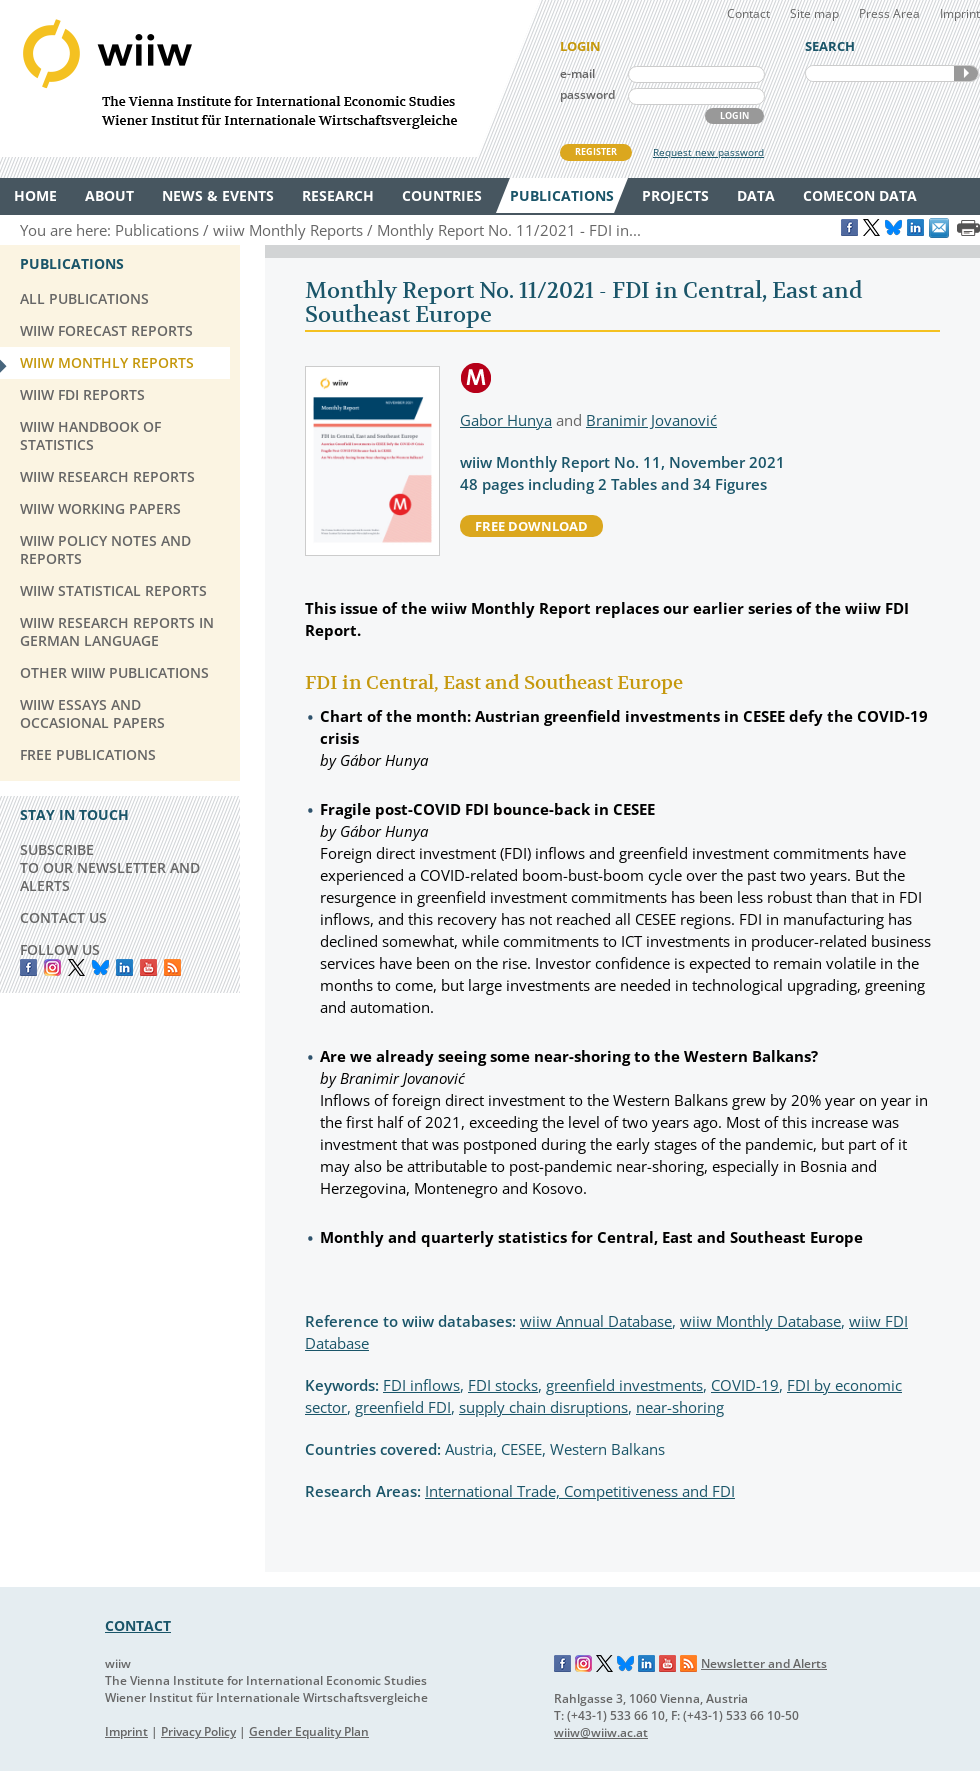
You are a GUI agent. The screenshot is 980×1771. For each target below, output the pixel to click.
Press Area (889, 13)
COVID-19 (745, 1385)
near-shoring (680, 1407)
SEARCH (966, 73)
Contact (748, 13)
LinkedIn (124, 967)
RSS (172, 967)
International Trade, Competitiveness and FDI (580, 1491)
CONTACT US (63, 917)
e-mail (577, 73)
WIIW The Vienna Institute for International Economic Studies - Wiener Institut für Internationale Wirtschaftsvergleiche (270, 78)
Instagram (584, 1664)
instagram (52, 967)
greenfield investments (624, 1385)
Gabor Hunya (506, 420)
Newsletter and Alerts (764, 1663)
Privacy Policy (198, 1731)
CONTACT (138, 1625)
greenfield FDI (403, 1407)
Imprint (960, 13)
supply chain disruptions (543, 1407)
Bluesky (100, 967)
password (587, 94)
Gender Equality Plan (309, 1731)
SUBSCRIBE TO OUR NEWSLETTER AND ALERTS (110, 867)
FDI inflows (421, 1385)
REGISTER (596, 151)
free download (531, 526)
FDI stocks (503, 1385)
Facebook (28, 967)
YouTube (148, 967)
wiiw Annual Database (596, 1321)
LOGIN (734, 115)
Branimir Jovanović (651, 420)
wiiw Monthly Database (760, 1321)
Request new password (708, 152)
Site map (814, 13)
